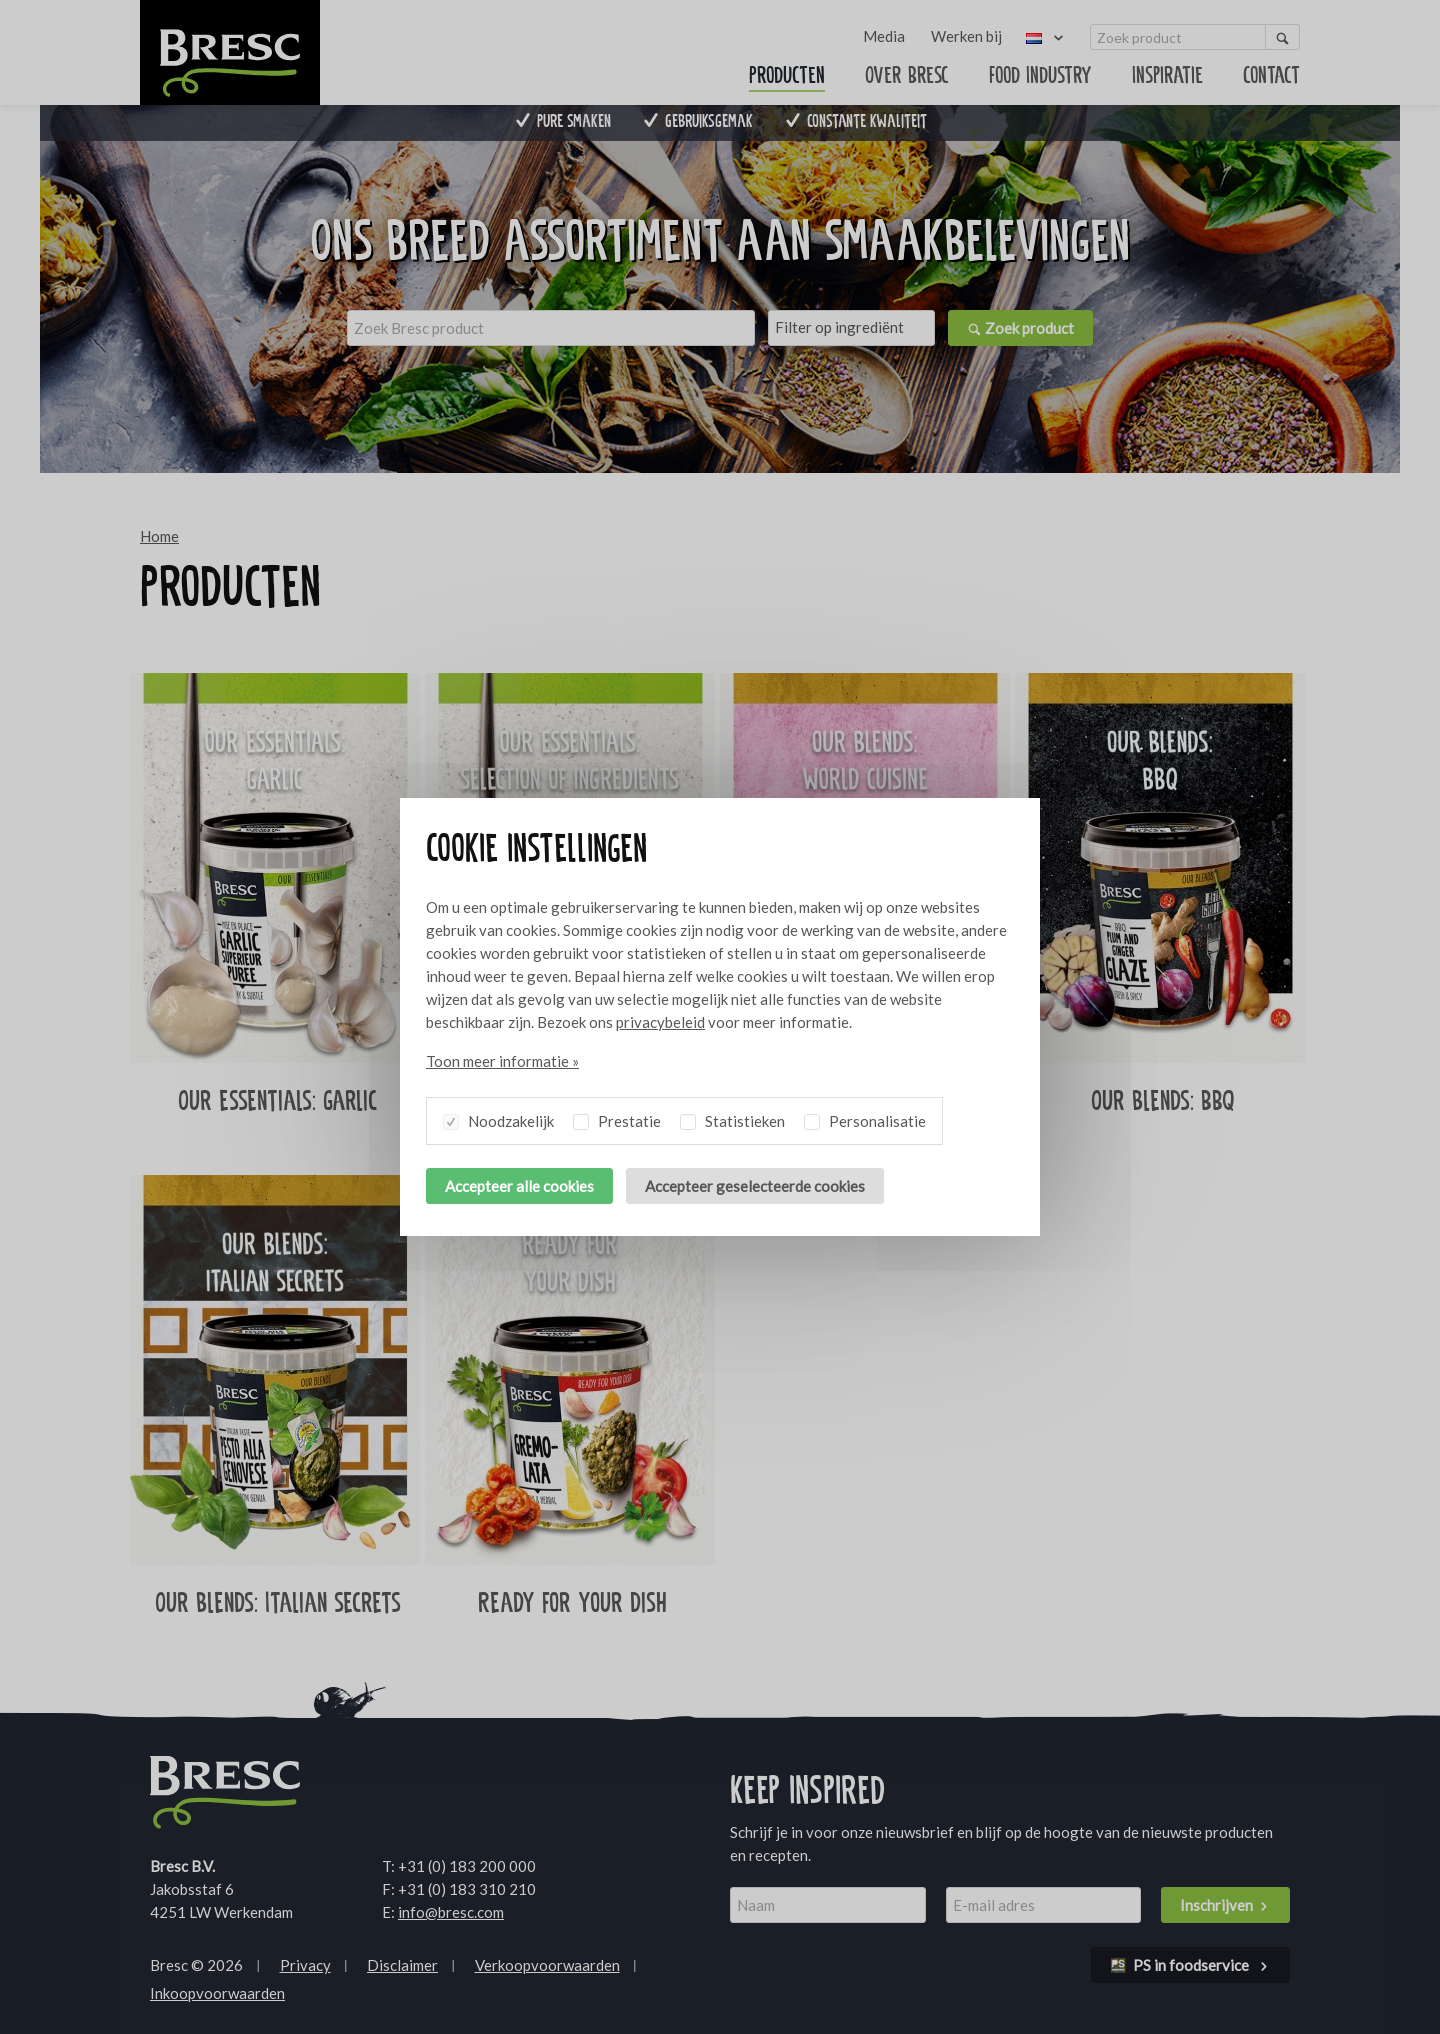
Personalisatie (865, 1118)
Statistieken (732, 1118)
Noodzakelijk (498, 1118)
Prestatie (617, 1118)
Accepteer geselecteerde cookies (755, 1186)
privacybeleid (660, 1022)
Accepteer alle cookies (519, 1186)
